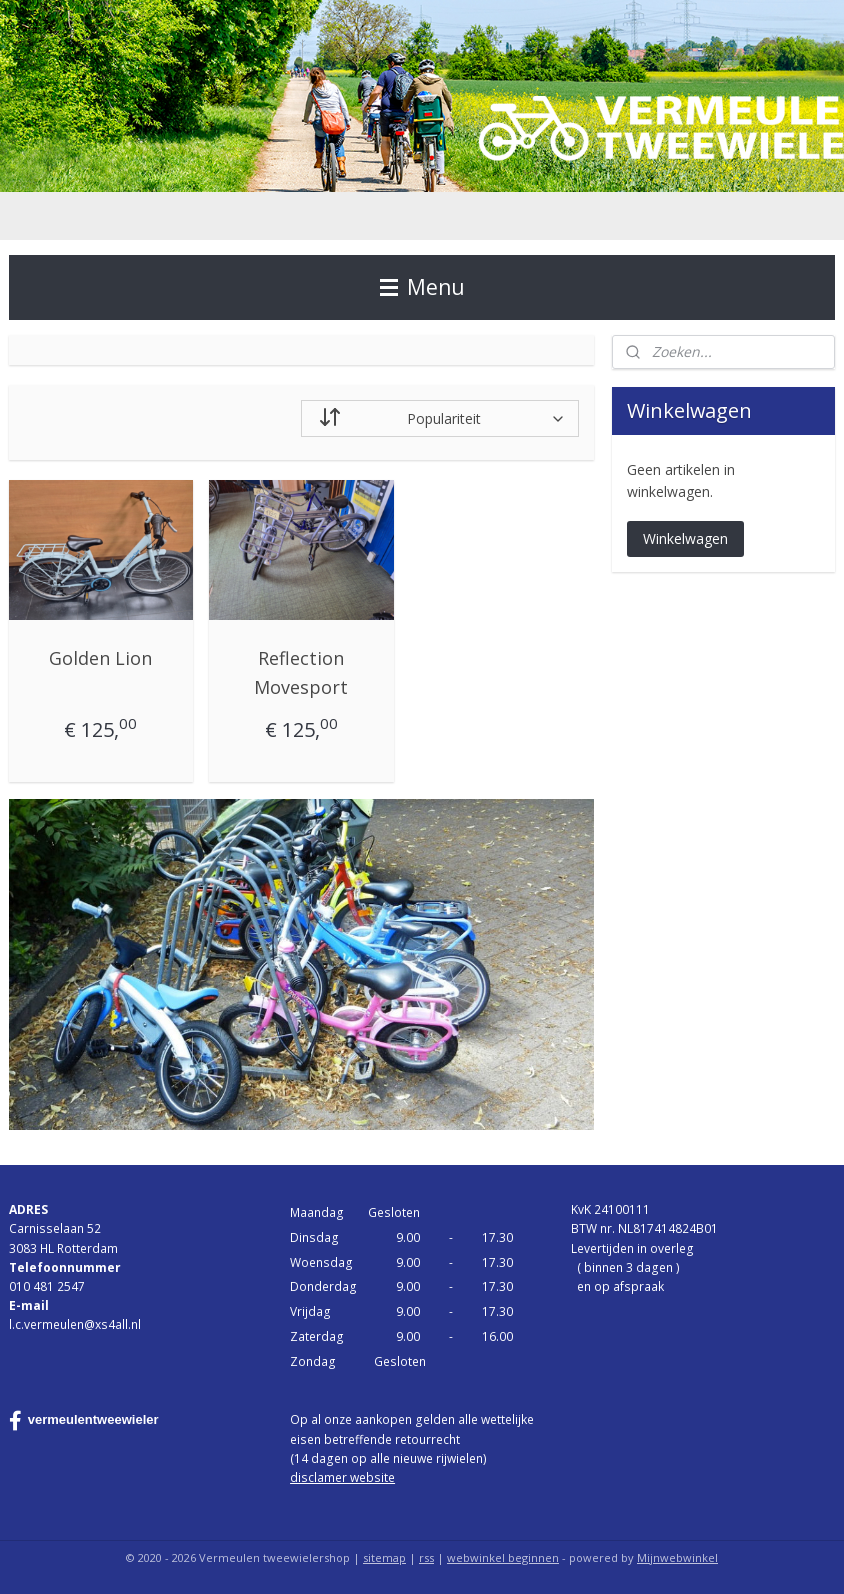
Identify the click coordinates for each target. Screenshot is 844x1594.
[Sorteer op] (440, 418)
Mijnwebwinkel (677, 1557)
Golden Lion (100, 658)
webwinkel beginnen (503, 1557)
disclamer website (342, 1477)
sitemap (384, 1557)
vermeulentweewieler (84, 1421)
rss (426, 1557)
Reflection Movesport (301, 672)
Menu (422, 287)
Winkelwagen (685, 538)
